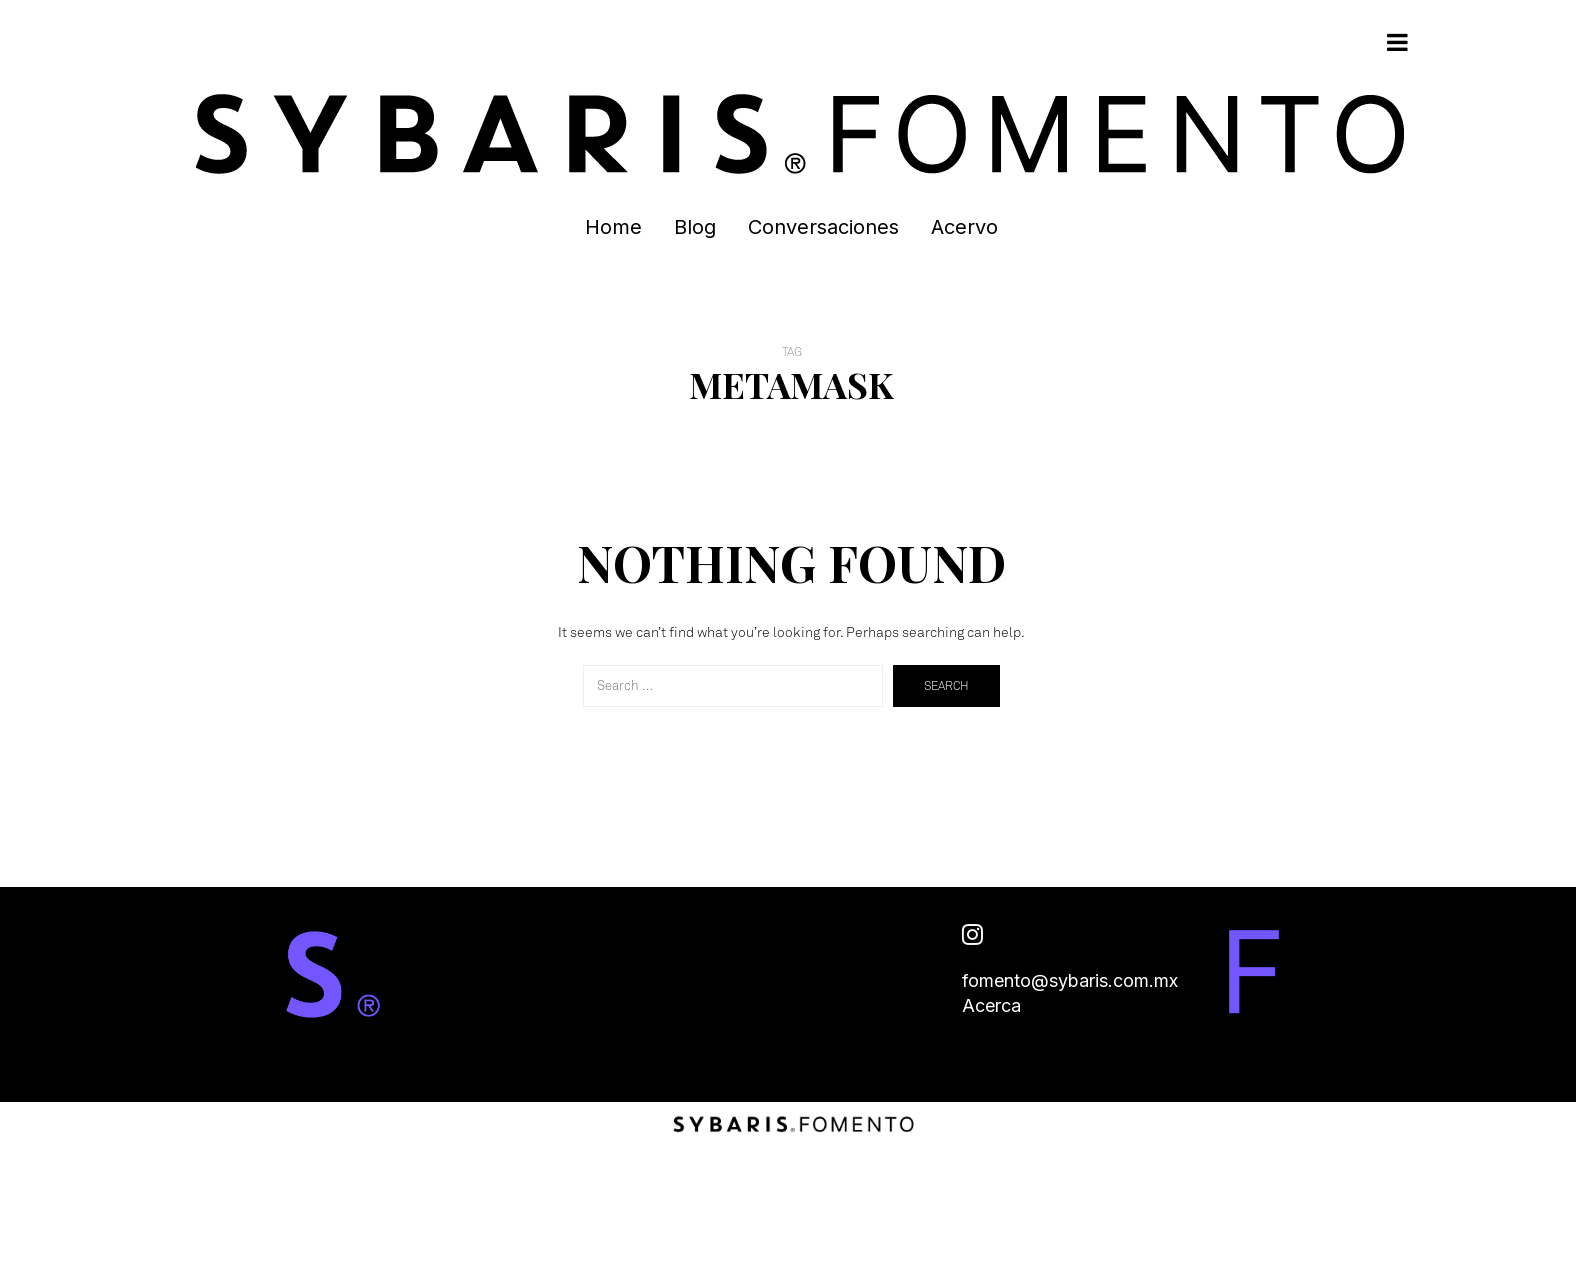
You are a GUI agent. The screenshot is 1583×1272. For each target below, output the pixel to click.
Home (613, 227)
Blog (695, 227)
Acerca (991, 1005)
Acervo (964, 227)
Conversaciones (823, 227)
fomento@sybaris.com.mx (1070, 980)
